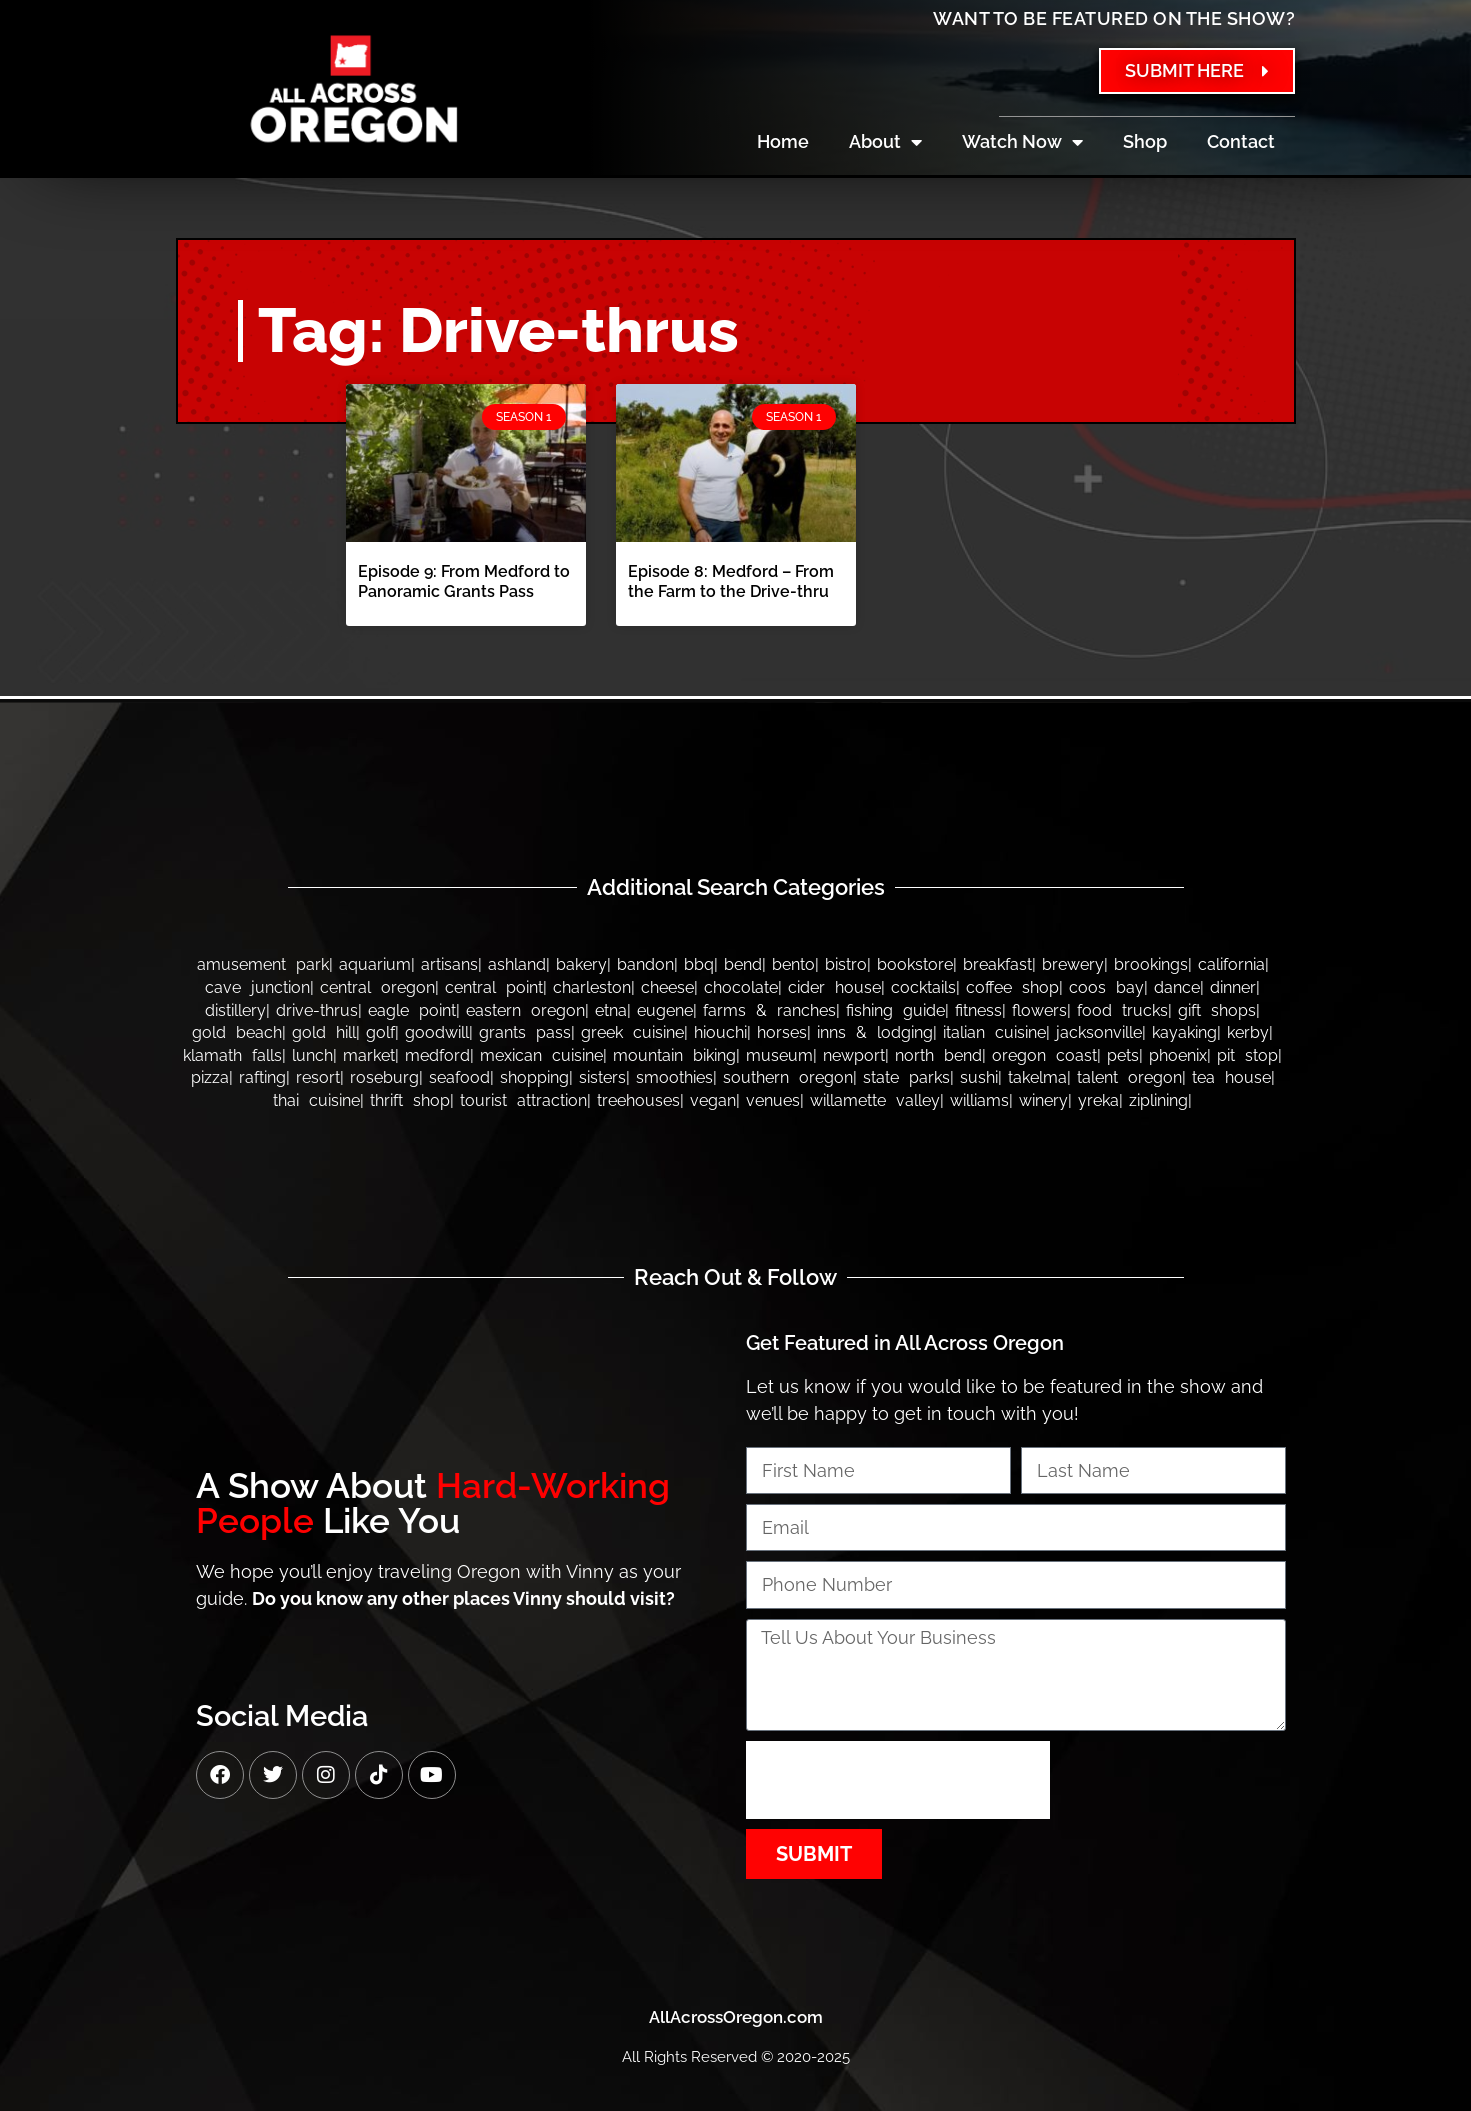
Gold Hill (324, 1032)
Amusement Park (263, 964)
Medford (437, 1055)
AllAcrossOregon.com (736, 2017)
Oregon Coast (1044, 1055)
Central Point (494, 987)
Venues (773, 1100)
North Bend (938, 1055)
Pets (1123, 1055)
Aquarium (375, 964)
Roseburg (384, 1077)
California (1231, 964)
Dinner (1233, 987)
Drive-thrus (317, 1010)
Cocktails (923, 987)
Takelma (1037, 1077)
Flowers (1039, 1010)
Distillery (235, 1010)
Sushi (979, 1077)
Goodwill (437, 1032)
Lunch (312, 1055)
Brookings (1151, 964)
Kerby (1248, 1032)
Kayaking (1184, 1032)
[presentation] (898, 1780)
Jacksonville (1099, 1032)
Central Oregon (377, 987)
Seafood (459, 1077)
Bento (793, 964)
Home (783, 141)
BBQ (699, 964)
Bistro (846, 964)
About (885, 142)
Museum (779, 1055)
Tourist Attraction (523, 1100)
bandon (645, 964)
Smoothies (674, 1077)
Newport (854, 1055)
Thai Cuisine (316, 1100)
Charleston (592, 987)
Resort (318, 1077)
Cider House (834, 987)
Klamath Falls (232, 1055)
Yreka (1098, 1100)
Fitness (978, 1010)
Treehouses (638, 1100)
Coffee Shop (1012, 987)
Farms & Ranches (769, 1010)
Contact (1241, 141)
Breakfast (997, 964)
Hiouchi (720, 1032)
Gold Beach (237, 1032)
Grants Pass (525, 1032)
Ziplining (1158, 1100)
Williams (979, 1100)
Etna (611, 1010)
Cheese (667, 987)
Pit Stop (1247, 1055)
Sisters (602, 1077)
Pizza (210, 1077)
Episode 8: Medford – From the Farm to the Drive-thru (731, 581)
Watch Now (1022, 142)
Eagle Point (412, 1010)
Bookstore (915, 964)
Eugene (665, 1010)
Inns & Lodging (875, 1032)
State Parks (906, 1077)
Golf (380, 1032)
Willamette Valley (875, 1100)
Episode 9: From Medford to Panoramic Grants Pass (464, 581)
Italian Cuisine (994, 1032)
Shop (1145, 141)
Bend (743, 964)
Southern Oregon (788, 1077)
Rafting (262, 1077)
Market (369, 1055)
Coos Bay (1106, 987)
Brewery (1073, 964)
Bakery (581, 964)
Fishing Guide (895, 1010)
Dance (1177, 987)
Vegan (713, 1100)
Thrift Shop (410, 1100)
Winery (1043, 1100)
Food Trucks (1122, 1010)
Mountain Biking (674, 1055)
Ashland (517, 964)
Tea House (1231, 1077)
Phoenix (1178, 1055)
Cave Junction (257, 987)
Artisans (449, 964)
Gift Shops (1217, 1010)
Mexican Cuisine (541, 1055)
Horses (782, 1032)
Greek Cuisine (632, 1032)
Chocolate (741, 987)
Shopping (534, 1077)
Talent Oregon (1129, 1077)
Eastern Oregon (525, 1010)
